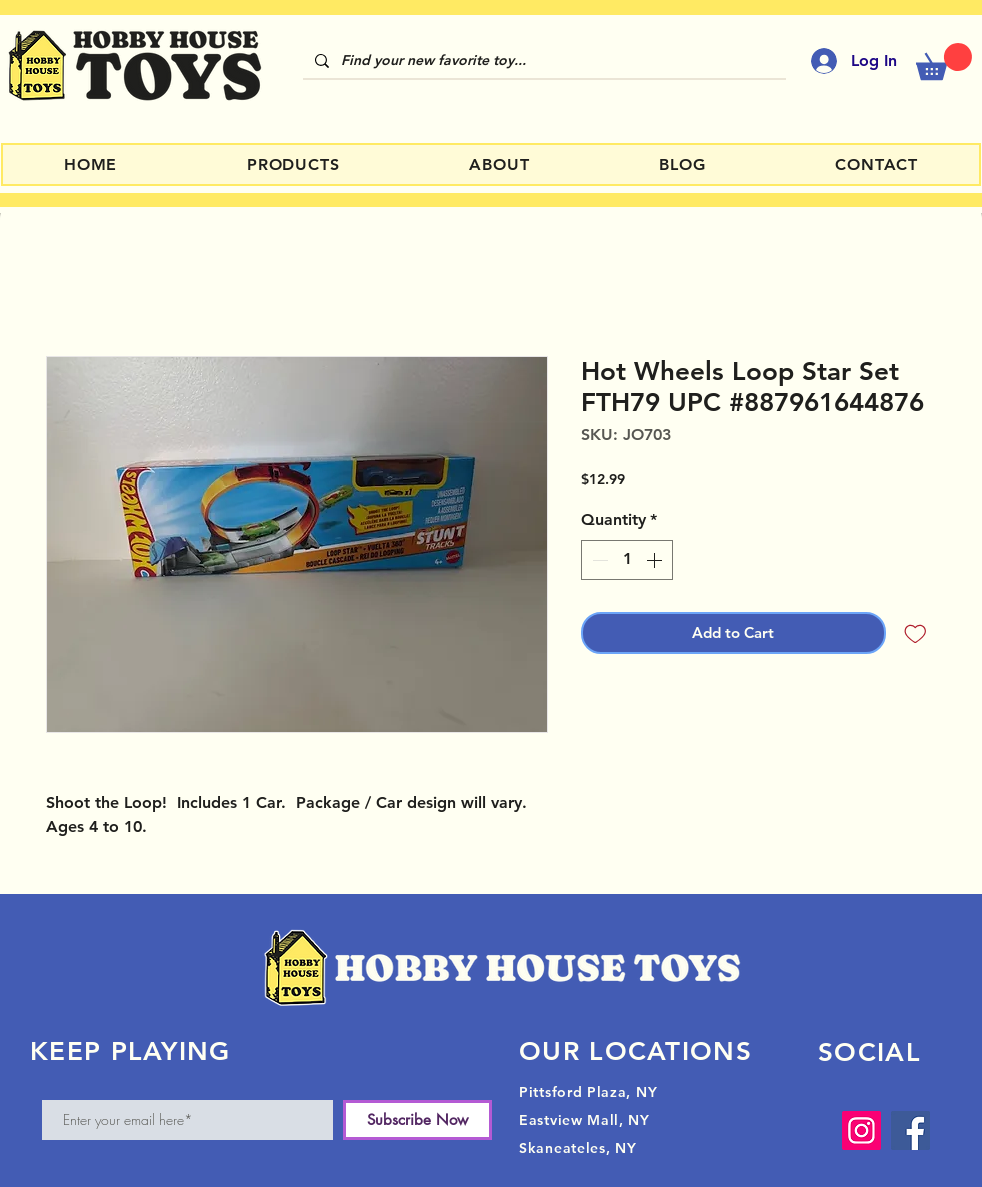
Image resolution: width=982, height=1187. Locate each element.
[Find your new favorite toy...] (542, 61)
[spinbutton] (627, 560)
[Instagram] (861, 1130)
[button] (944, 61)
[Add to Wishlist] (915, 633)
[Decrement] (598, 560)
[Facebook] (910, 1130)
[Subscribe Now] (417, 1120)
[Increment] (656, 560)
